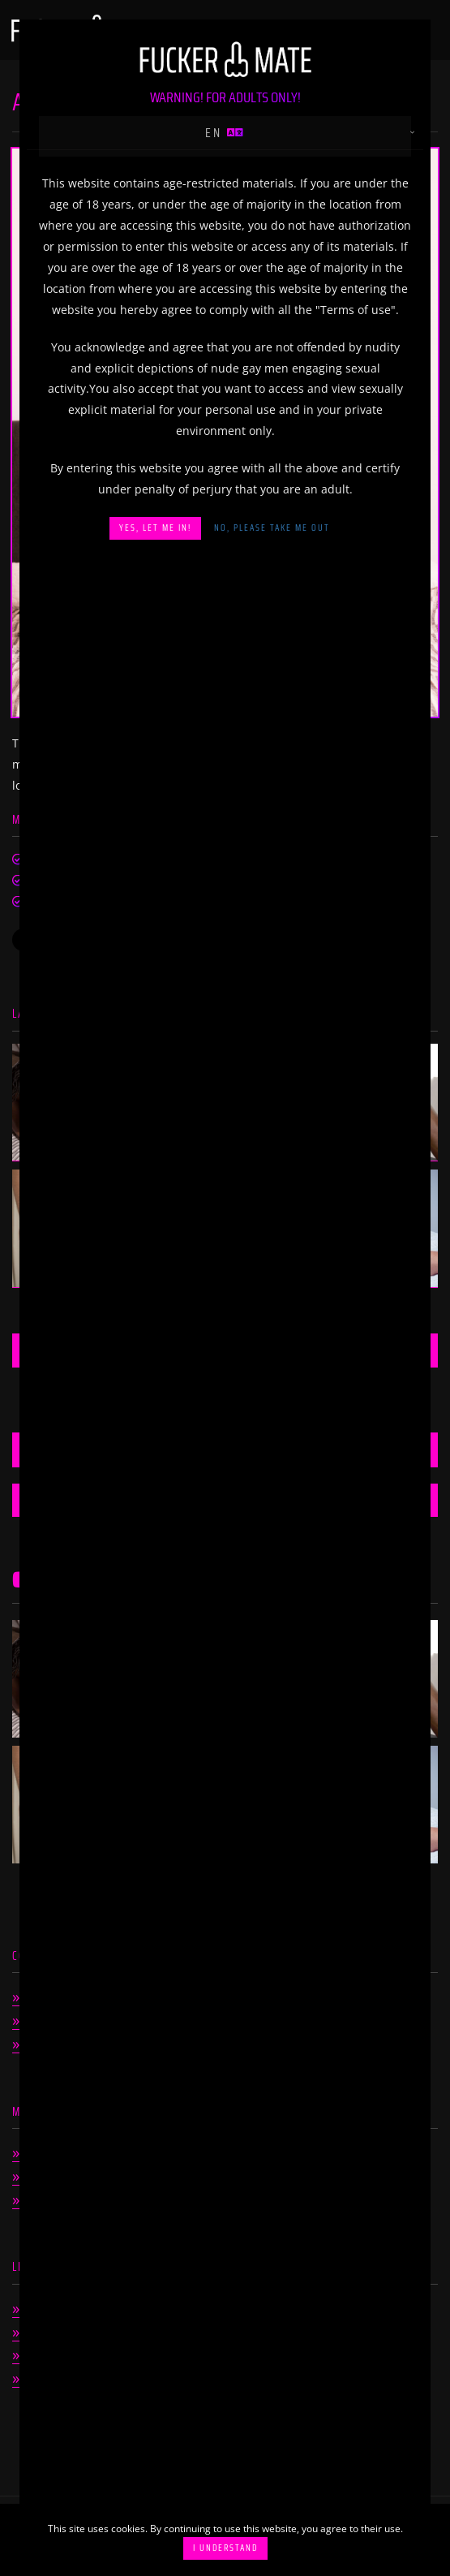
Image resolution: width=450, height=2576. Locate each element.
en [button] (225, 133)
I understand (225, 2548)
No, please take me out (272, 528)
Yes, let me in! (155, 528)
